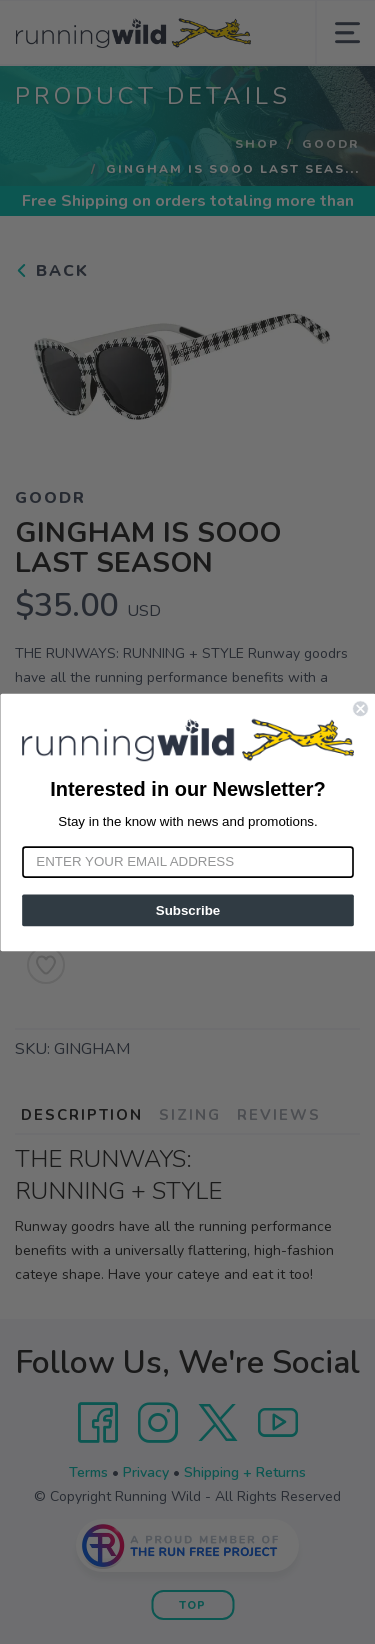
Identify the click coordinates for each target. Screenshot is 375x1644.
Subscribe (187, 909)
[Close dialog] (360, 708)
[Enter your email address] (188, 862)
